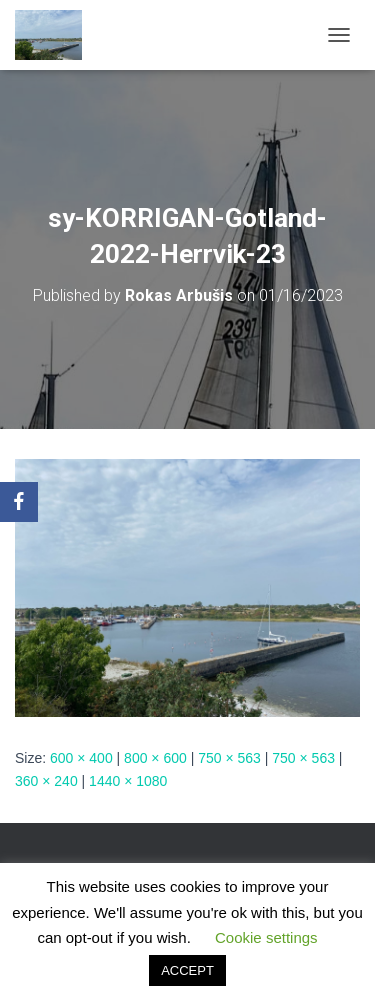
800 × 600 (155, 758)
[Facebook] (19, 502)
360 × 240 (46, 781)
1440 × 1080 (128, 781)
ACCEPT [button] (187, 970)
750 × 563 (229, 758)
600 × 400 (81, 758)
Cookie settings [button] (266, 937)
